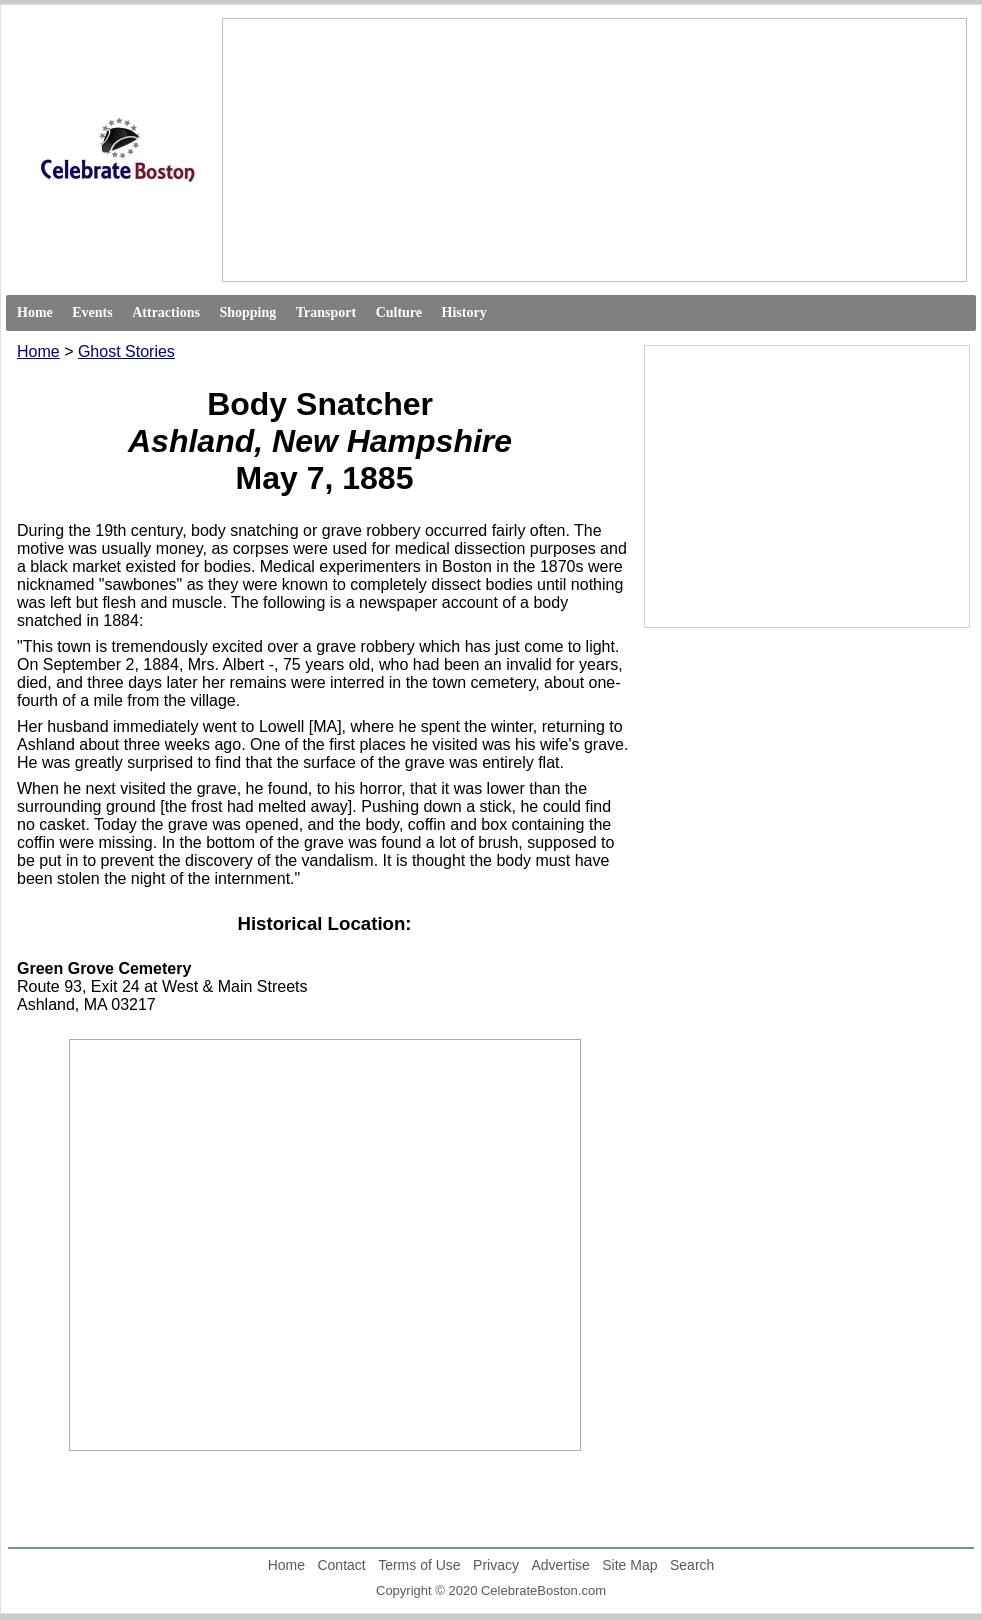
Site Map (629, 1565)
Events (92, 312)
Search (692, 1565)
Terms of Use (419, 1565)
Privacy (496, 1565)
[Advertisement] (385, 150)
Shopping (247, 312)
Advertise (560, 1565)
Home (35, 312)
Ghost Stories (126, 351)
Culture (399, 312)
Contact (341, 1565)
